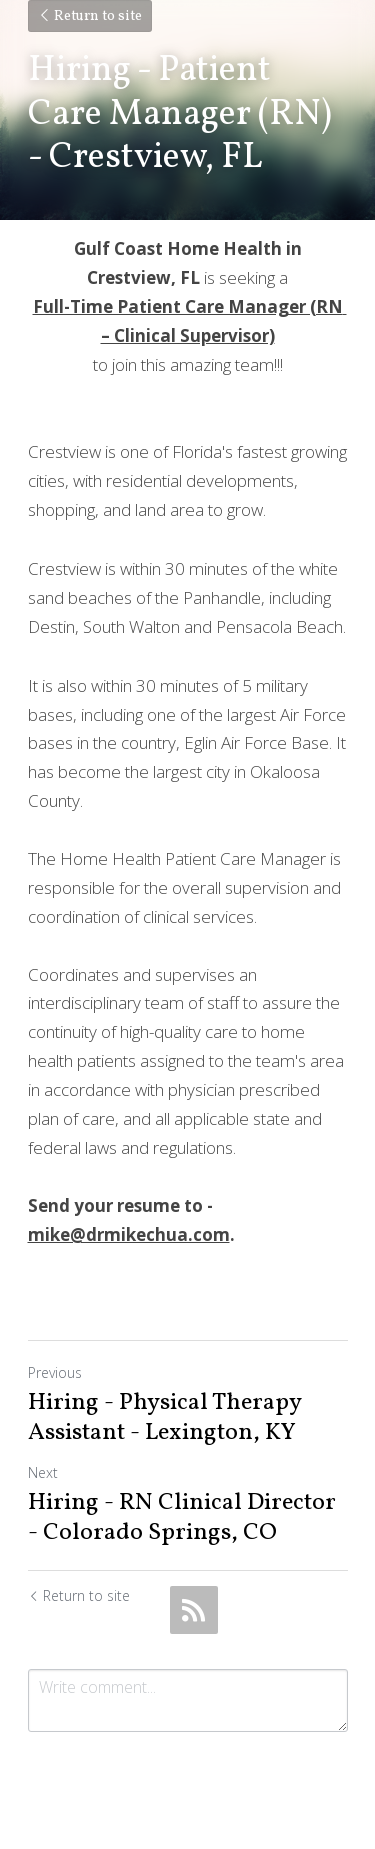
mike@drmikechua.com (129, 1234)
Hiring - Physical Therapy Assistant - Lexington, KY (164, 1418)
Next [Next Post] (43, 1472)
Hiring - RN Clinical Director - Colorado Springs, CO (182, 1518)
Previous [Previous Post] (55, 1372)
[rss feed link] (194, 1610)
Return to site (90, 16)
